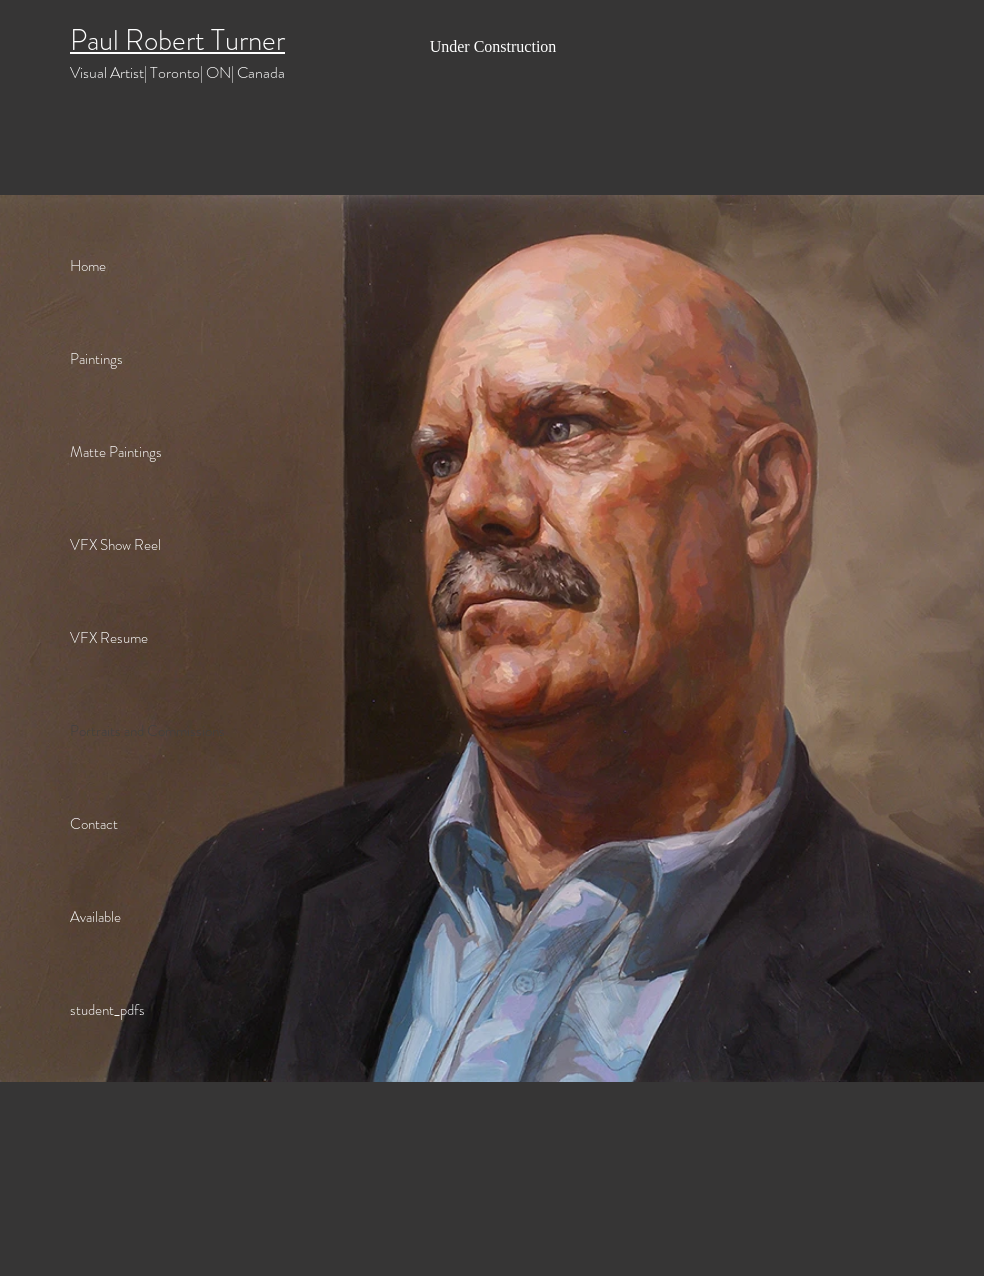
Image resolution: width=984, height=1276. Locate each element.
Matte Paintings (116, 452)
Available (95, 917)
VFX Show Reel (115, 545)
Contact (94, 824)
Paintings (96, 359)
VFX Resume (109, 638)
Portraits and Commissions (147, 731)
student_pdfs (107, 1010)
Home (88, 266)
